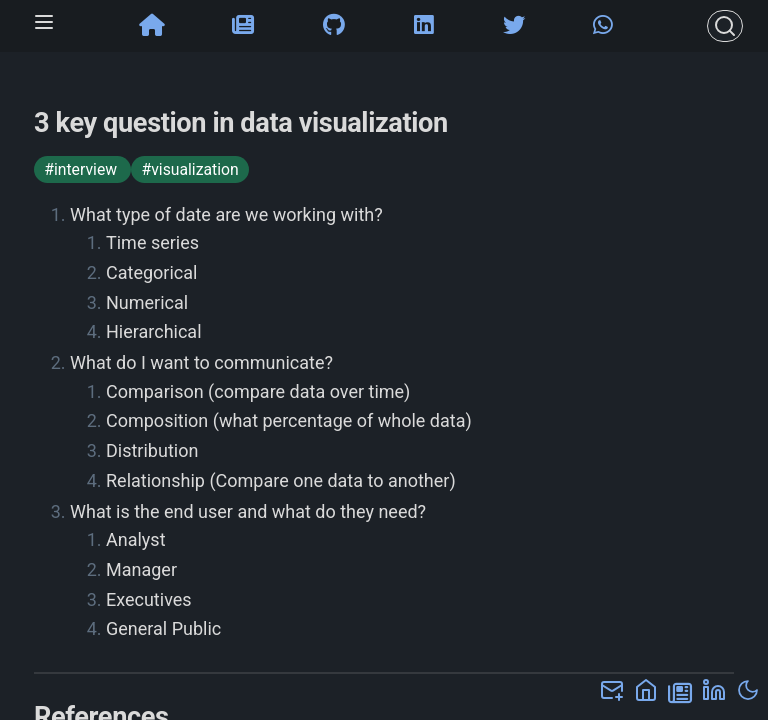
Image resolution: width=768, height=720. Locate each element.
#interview (82, 169)
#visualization (189, 169)
